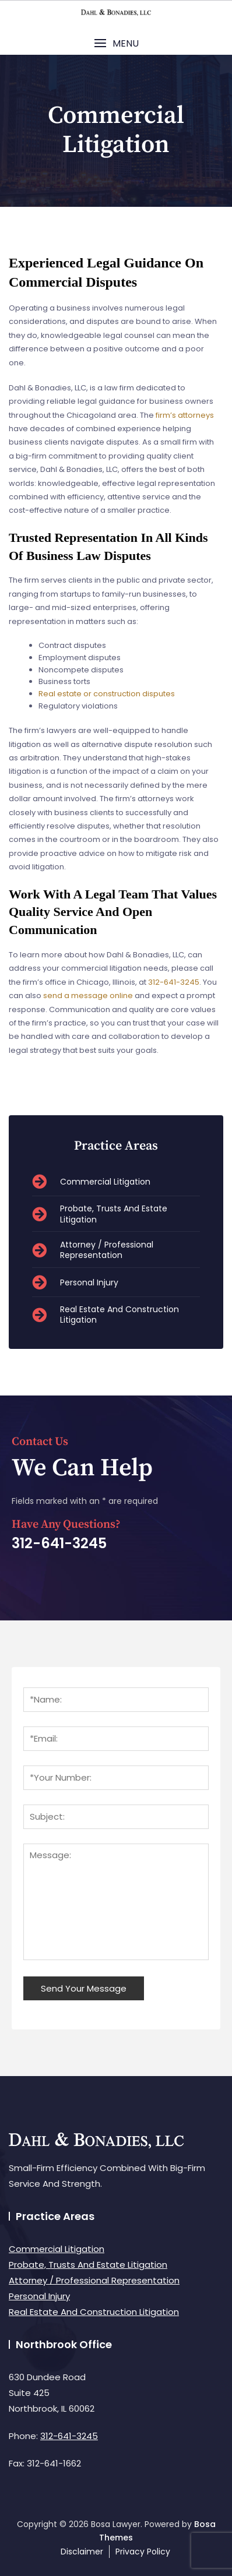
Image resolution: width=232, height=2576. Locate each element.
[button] (116, 43)
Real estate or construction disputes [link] (106, 693)
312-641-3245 (69, 2436)
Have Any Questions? (66, 1524)
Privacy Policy (142, 2551)
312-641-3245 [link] (173, 982)
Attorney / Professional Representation (94, 2280)
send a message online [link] (88, 995)
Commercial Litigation (56, 2249)
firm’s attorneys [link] (185, 415)
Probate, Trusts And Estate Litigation (88, 2264)
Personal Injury (39, 2296)
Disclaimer (82, 2551)
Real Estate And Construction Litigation (94, 2312)
